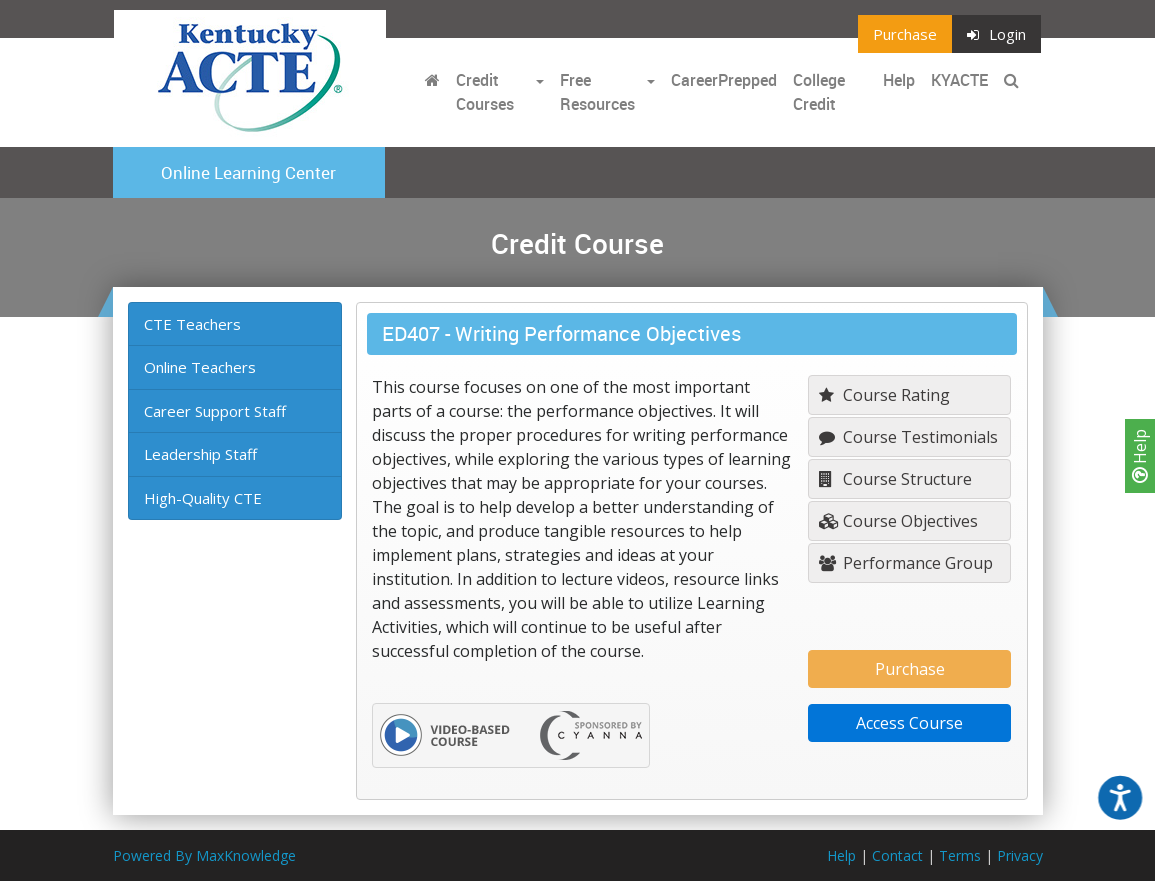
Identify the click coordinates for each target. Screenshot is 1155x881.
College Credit (819, 92)
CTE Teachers (192, 324)
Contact (897, 855)
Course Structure (895, 479)
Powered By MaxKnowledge (204, 855)
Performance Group (906, 563)
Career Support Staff (215, 411)
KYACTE (959, 80)
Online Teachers (200, 367)
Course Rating (884, 395)
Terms (960, 855)
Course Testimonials (908, 437)
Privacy (1020, 855)
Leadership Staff (200, 454)
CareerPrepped (724, 80)
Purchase (905, 34)
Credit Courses (485, 92)
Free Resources (597, 92)
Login (996, 34)
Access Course (909, 723)
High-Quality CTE (203, 498)
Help (1140, 456)
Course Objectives (898, 521)
